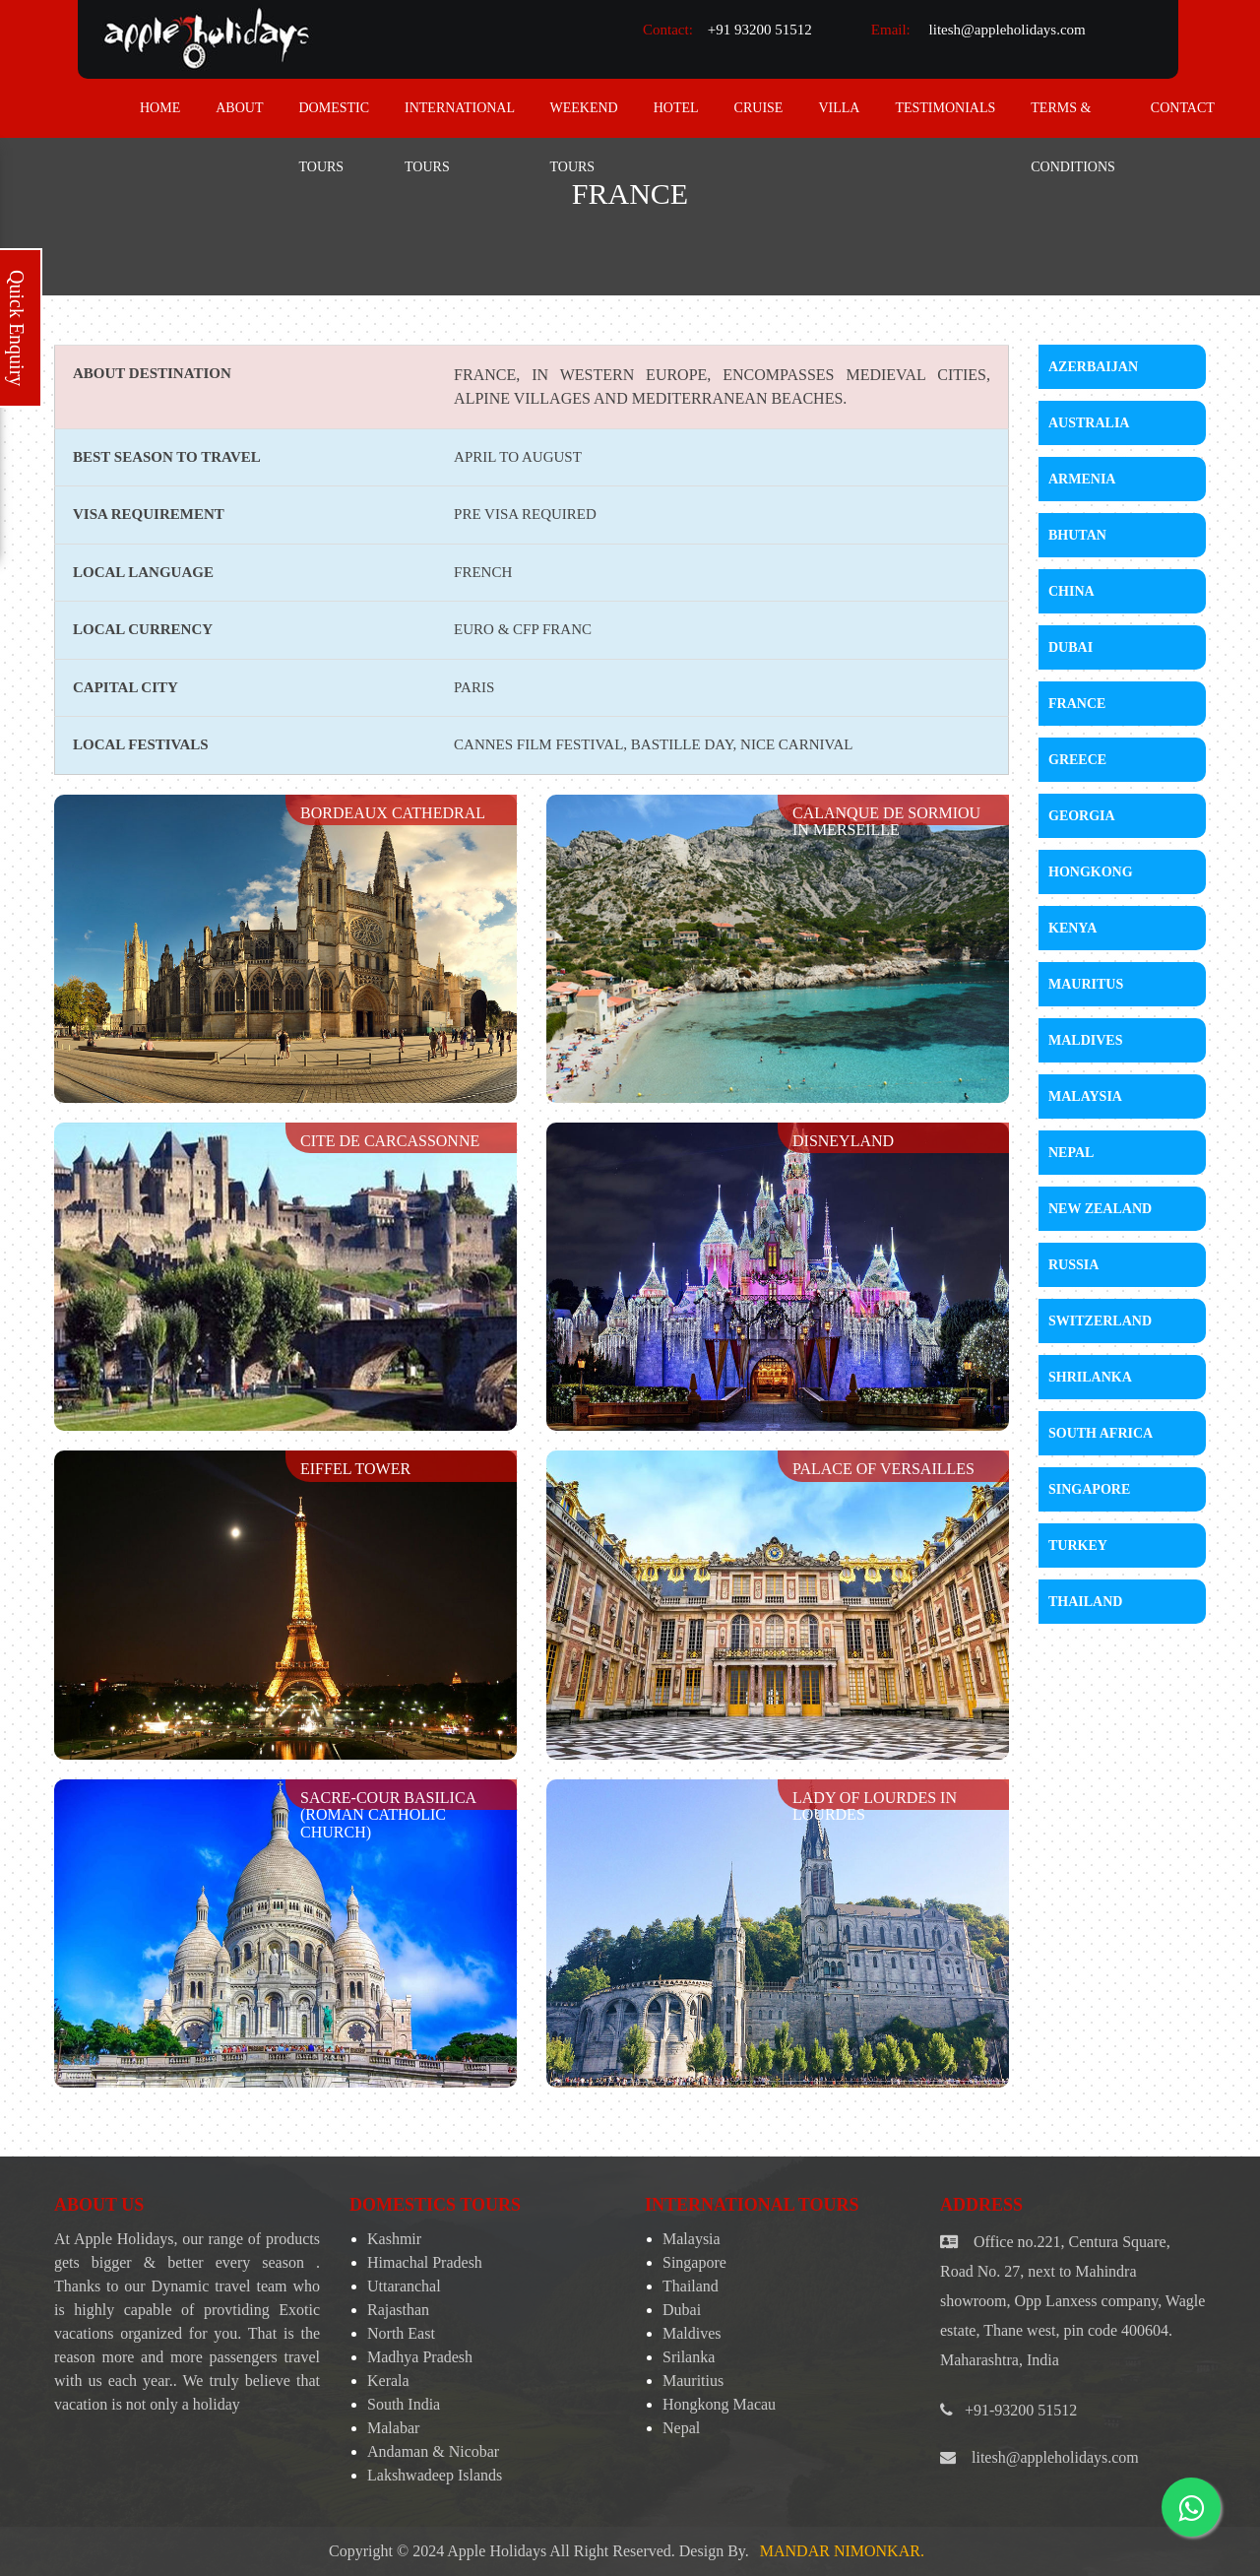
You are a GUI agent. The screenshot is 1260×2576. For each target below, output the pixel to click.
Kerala (388, 2380)
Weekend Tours (584, 119)
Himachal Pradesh (424, 2262)
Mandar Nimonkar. (842, 2551)
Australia (1088, 423)
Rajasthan (398, 2309)
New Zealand (1100, 1208)
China (1071, 591)
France (1076, 703)
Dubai (1070, 647)
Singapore (1089, 1489)
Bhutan (1077, 535)
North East (401, 2333)
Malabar (393, 2427)
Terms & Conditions (1073, 119)
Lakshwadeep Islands (434, 2475)
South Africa (1100, 1433)
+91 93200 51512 (760, 29)
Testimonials (945, 107)
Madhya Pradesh (419, 2357)
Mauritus (1085, 984)
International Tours (459, 119)
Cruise (759, 107)
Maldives (1085, 1040)
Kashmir (394, 2238)
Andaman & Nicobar (433, 2451)
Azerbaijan (1093, 366)
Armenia (1081, 479)
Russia (1073, 1264)
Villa (838, 107)
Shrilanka (1090, 1377)
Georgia (1081, 815)
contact (1183, 107)
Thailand (1085, 1601)
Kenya (1072, 928)
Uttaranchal (404, 2286)
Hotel (676, 107)
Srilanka (688, 2357)
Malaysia (1085, 1096)
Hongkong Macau (719, 2404)
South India (403, 2404)
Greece (1077, 759)
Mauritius (693, 2380)
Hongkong (1090, 872)
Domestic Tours (333, 119)
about (239, 107)
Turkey (1077, 1545)
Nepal (1071, 1152)
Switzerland (1100, 1321)
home (160, 107)
